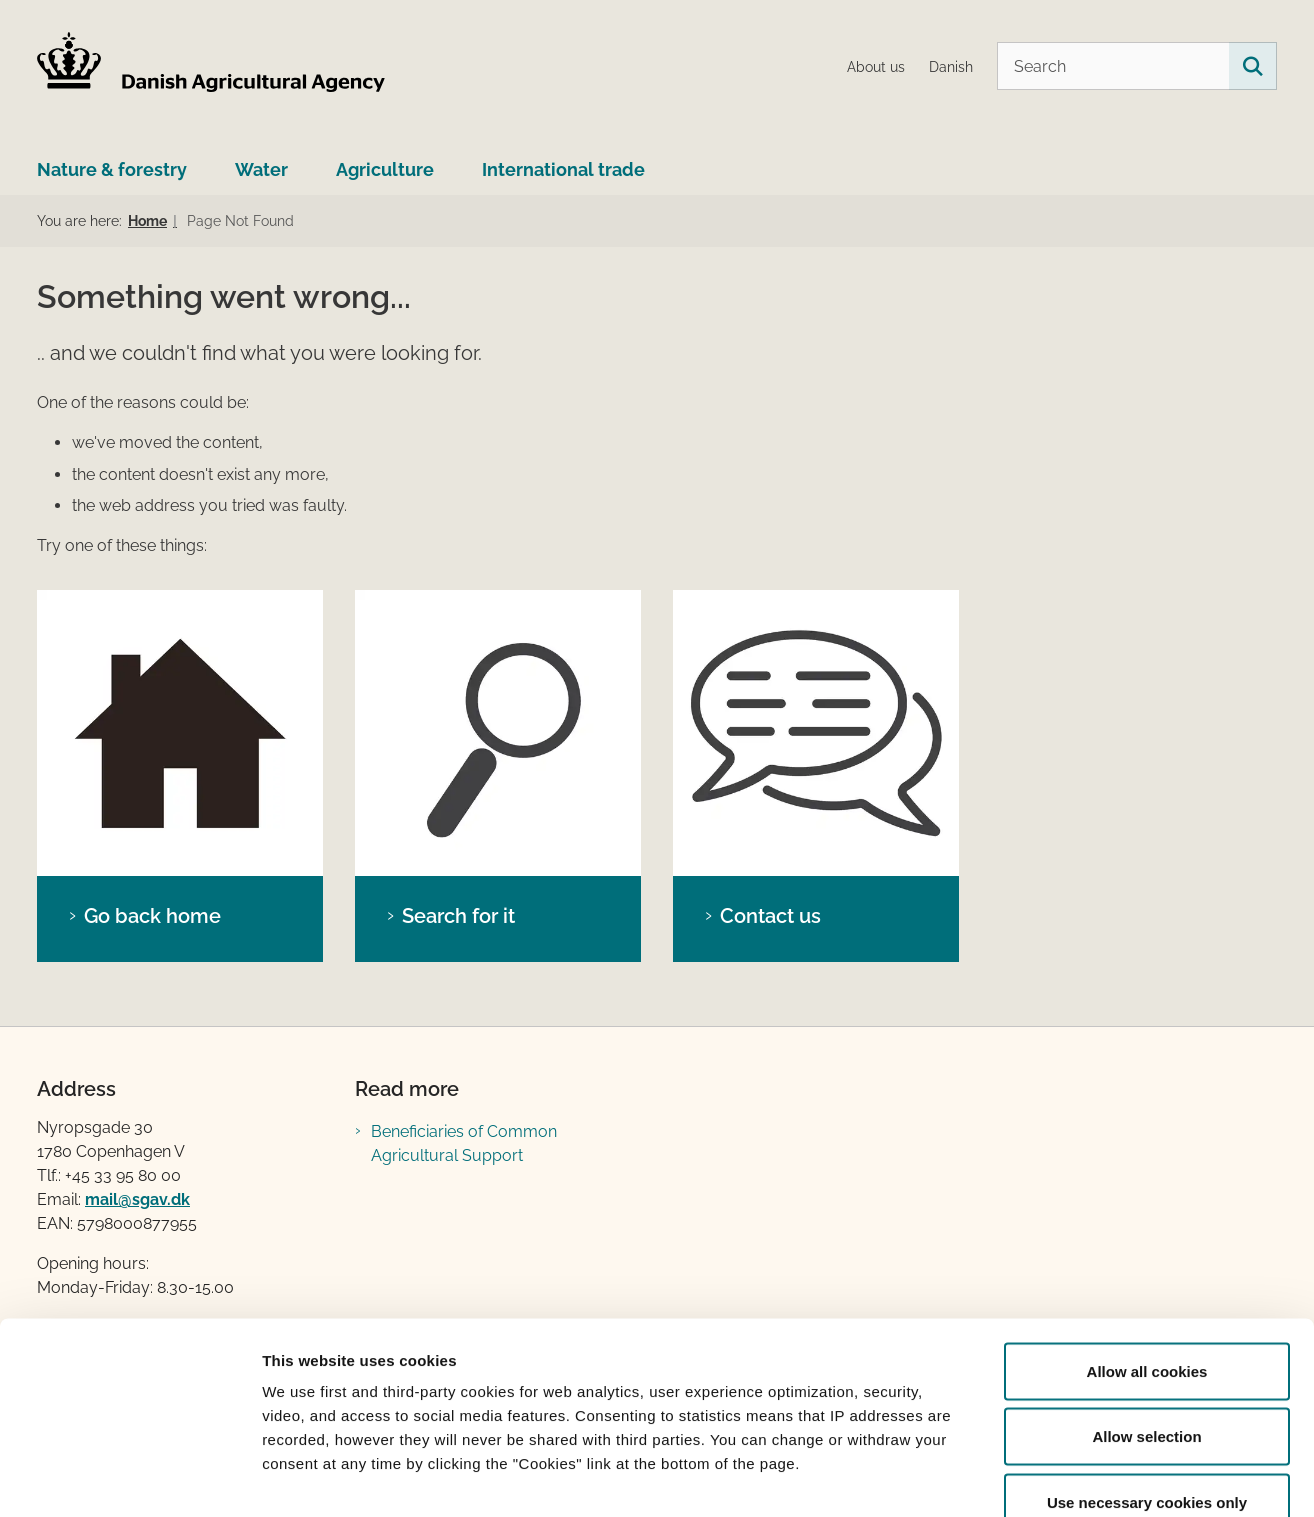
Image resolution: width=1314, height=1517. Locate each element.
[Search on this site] (1253, 66)
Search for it (458, 916)
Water (261, 169)
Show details (1049, 1477)
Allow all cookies (1147, 1254)
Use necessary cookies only (1147, 1385)
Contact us (770, 916)
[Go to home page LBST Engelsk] (212, 66)
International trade (563, 169)
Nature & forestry (112, 169)
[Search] (1137, 66)
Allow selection (1146, 1320)
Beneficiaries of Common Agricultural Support (464, 1143)
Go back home (152, 916)
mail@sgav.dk (137, 1199)
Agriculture (385, 169)
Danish (951, 67)
